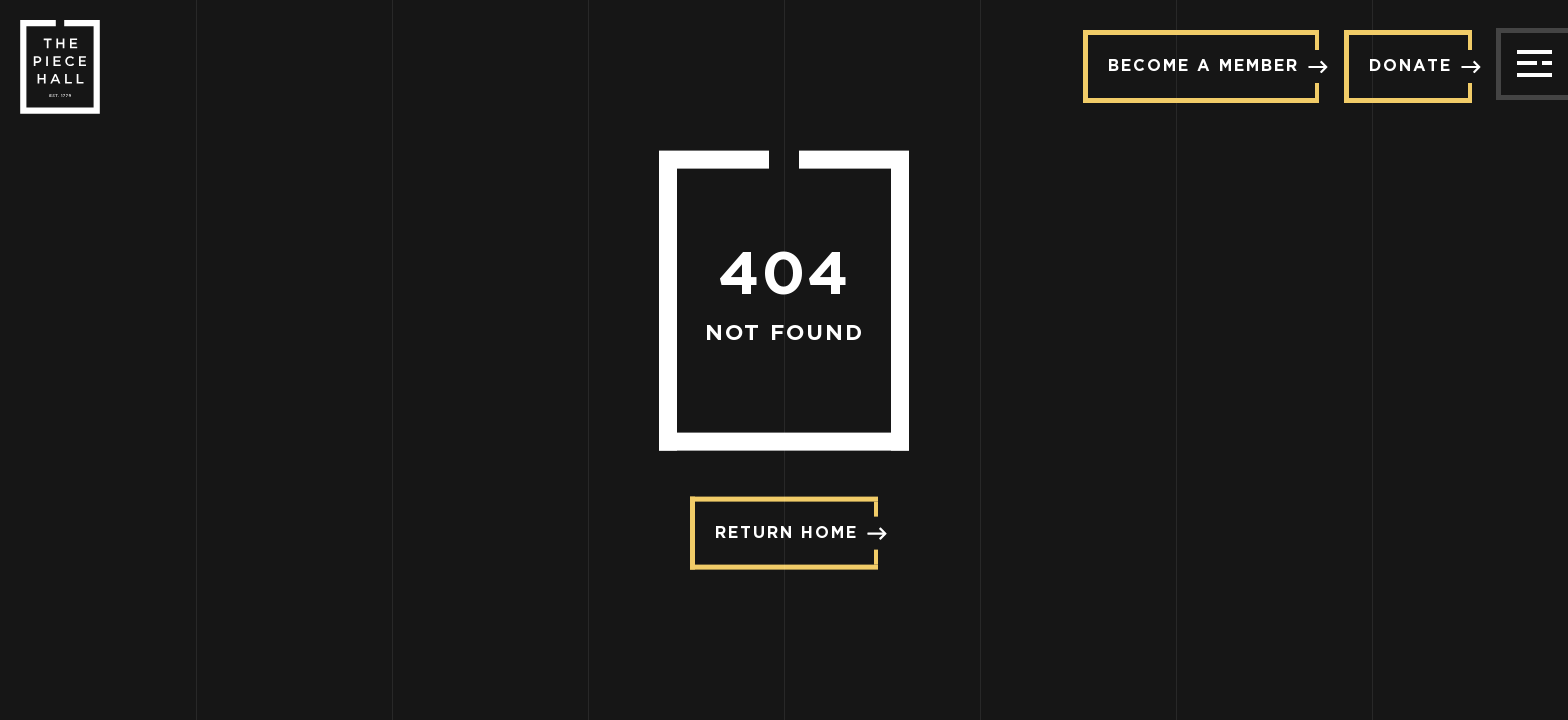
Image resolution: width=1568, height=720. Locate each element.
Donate (1420, 65)
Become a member (1213, 65)
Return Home (796, 532)
